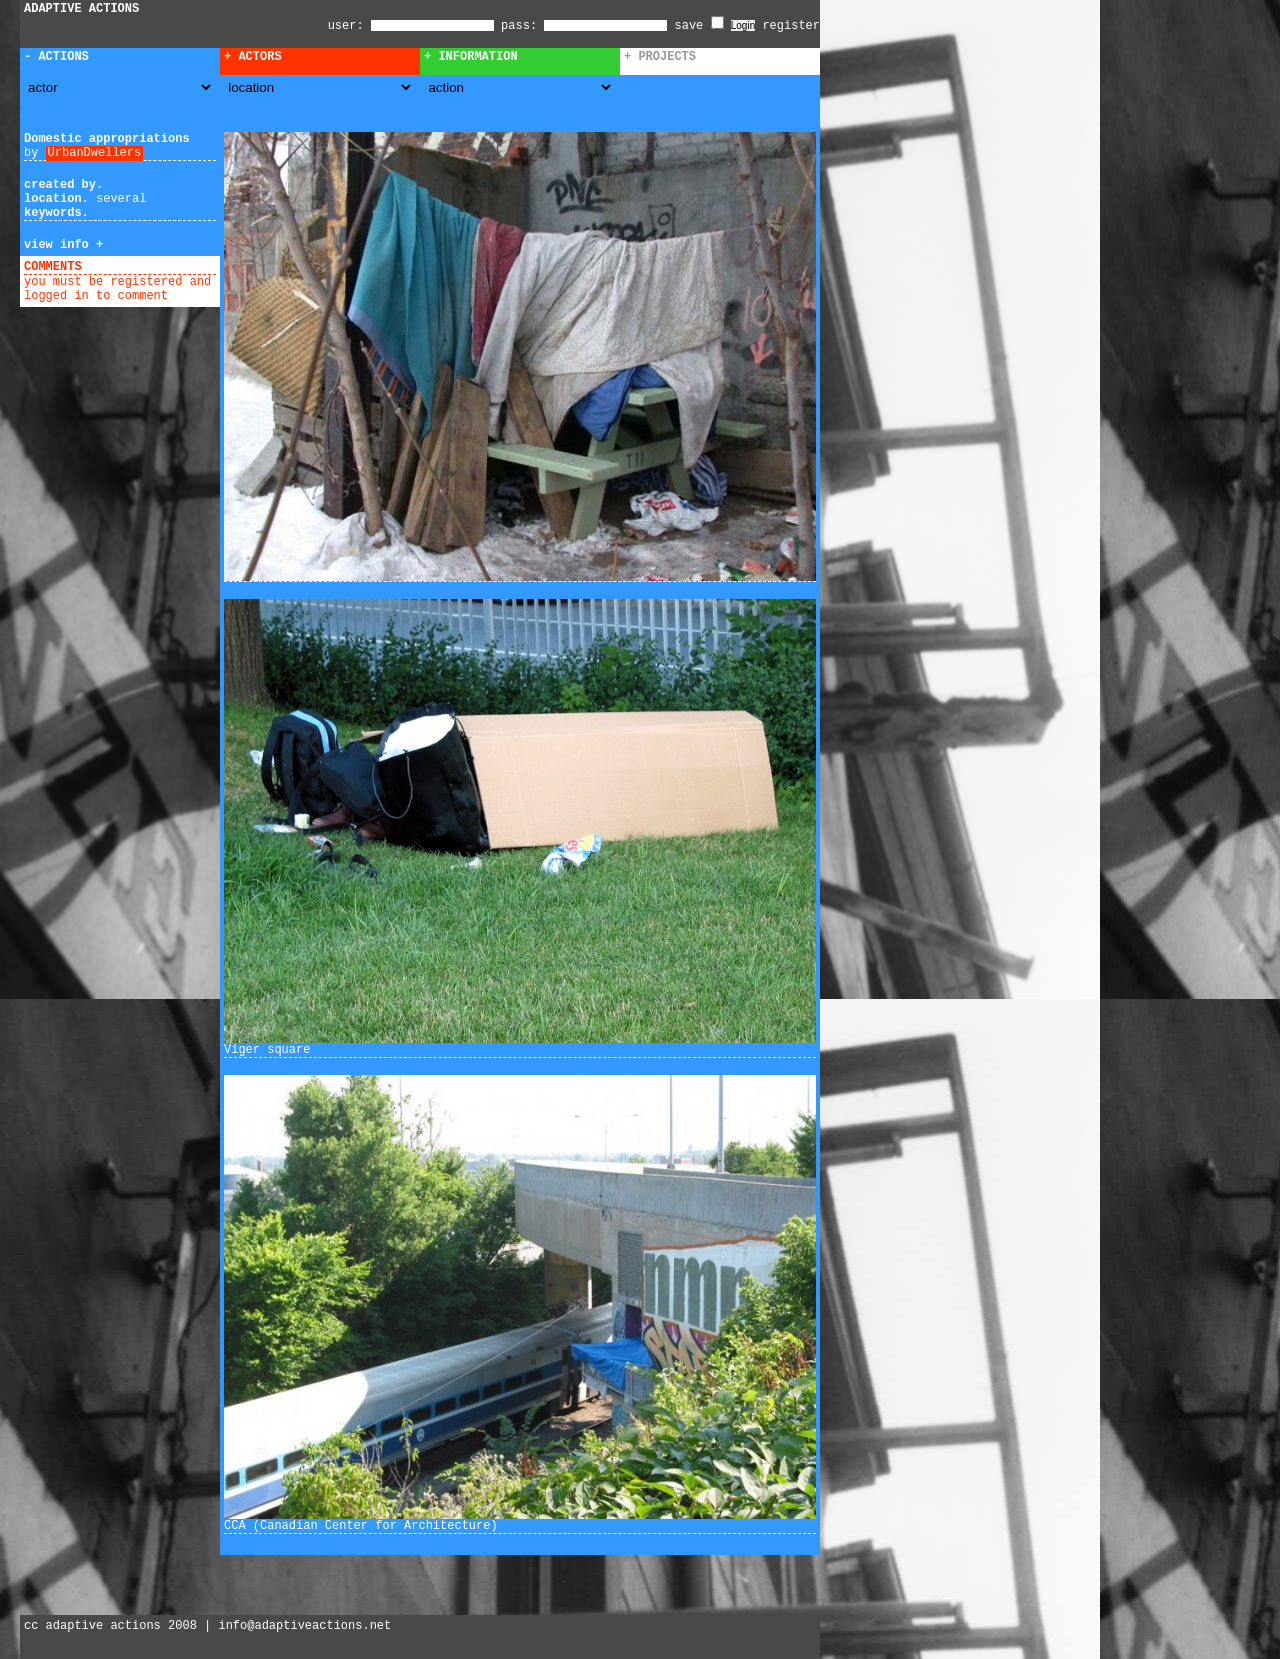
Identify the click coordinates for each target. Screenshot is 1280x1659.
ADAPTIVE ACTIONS (81, 9)
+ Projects (660, 57)
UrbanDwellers (95, 153)
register (791, 26)
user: (349, 26)
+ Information (471, 57)
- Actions (56, 57)
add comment (128, 267)
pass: (519, 26)
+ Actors (253, 57)
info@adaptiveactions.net (304, 1626)
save (699, 26)
